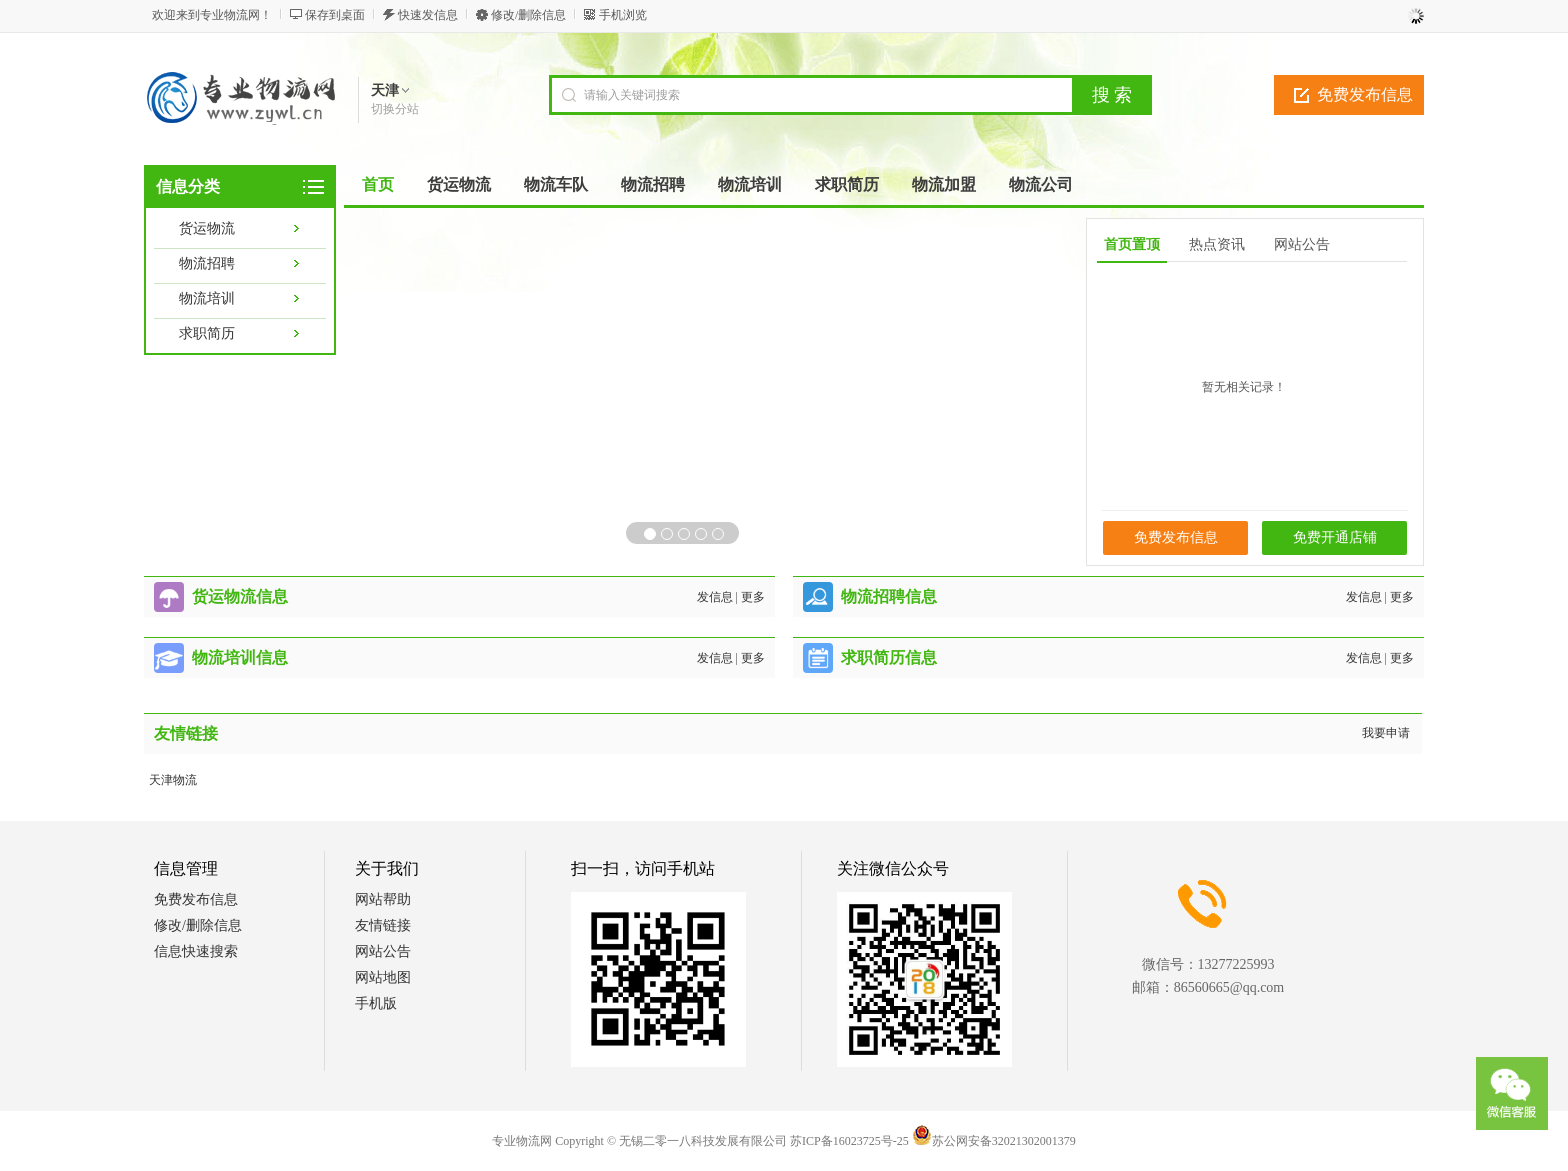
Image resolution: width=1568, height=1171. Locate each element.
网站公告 (383, 951)
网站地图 (383, 977)
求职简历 (207, 333)
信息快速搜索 (196, 951)
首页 (378, 184)
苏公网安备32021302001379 (994, 1141)
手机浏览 (623, 15)
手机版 (376, 1003)
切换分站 (395, 109)
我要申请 (1386, 733)
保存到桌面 (335, 15)
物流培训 (207, 298)
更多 (753, 597)
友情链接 (383, 925)
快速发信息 (428, 15)
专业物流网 (522, 1141)
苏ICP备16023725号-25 (849, 1141)
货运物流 (207, 228)
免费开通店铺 (1335, 537)
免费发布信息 (1365, 94)
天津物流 (173, 780)
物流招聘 (207, 263)
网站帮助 (383, 899)
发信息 (715, 597)
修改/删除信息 (528, 15)
